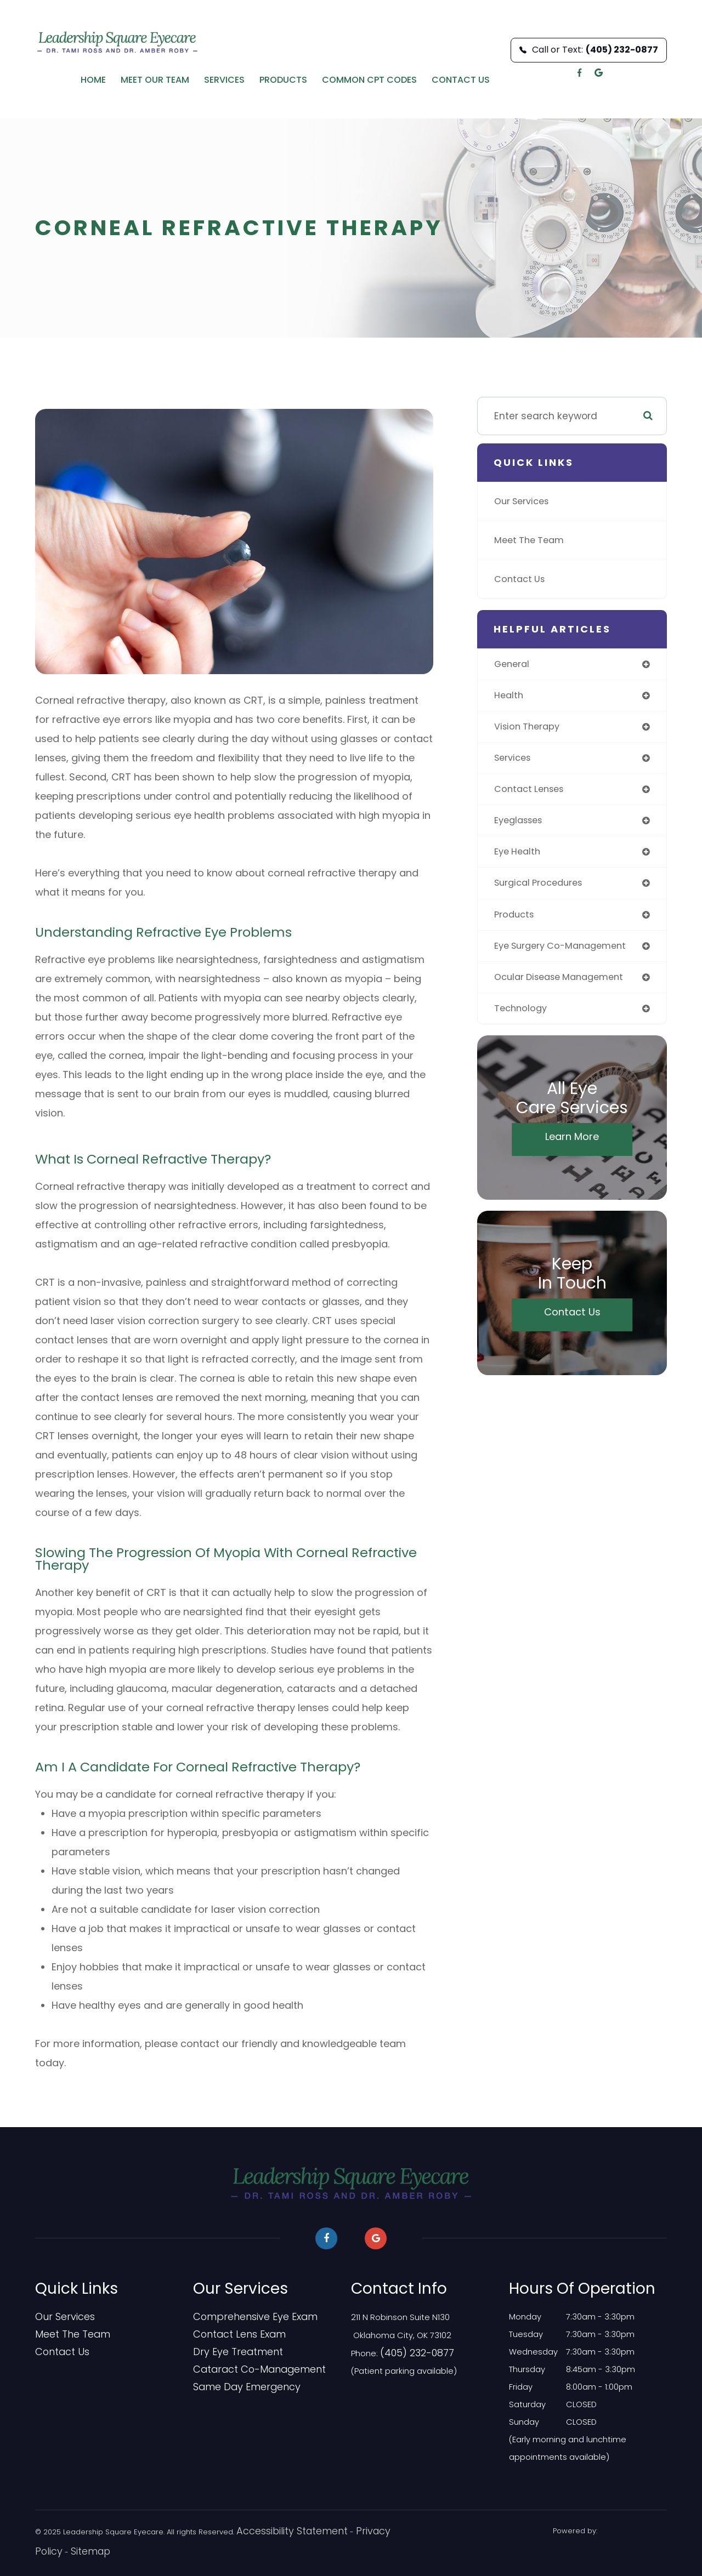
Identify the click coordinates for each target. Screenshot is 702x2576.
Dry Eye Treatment (230, 2351)
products (515, 921)
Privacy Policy (351, 2531)
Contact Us (461, 79)
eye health (519, 857)
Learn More (572, 1147)
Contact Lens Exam (232, 2334)
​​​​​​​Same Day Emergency (237, 2386)
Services (224, 79)
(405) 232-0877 (410, 2351)
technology (522, 1018)
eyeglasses (521, 825)
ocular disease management (565, 986)
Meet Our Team (155, 79)
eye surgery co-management (566, 954)
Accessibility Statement (277, 2531)
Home (93, 79)
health (509, 697)
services (514, 761)
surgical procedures (542, 890)
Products (283, 79)
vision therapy (529, 729)
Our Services (524, 501)
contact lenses (532, 793)
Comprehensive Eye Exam (245, 2316)
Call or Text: (588, 49)
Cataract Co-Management (248, 2369)
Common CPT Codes (369, 79)
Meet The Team (531, 540)
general (513, 664)
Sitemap (50, 2550)
